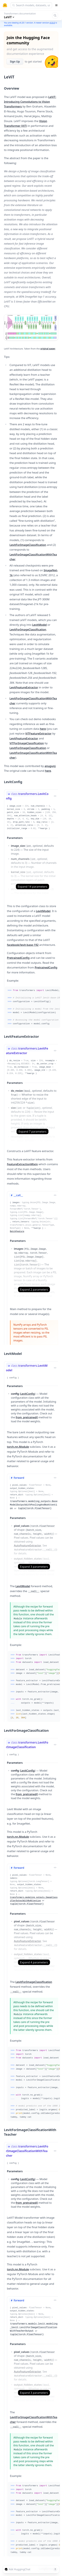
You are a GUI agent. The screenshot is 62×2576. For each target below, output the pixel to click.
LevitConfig (28, 1394)
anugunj (50, 766)
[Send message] (55, 2569)
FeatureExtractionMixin (22, 1164)
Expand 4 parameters (34, 1962)
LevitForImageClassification (28, 545)
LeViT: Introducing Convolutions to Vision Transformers (30, 101)
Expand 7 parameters (32, 1131)
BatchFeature (17, 1231)
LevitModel (39, 625)
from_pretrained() (27, 1417)
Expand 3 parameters (34, 1566)
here (43, 729)
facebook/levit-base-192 (23, 945)
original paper (47, 348)
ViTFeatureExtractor (38, 733)
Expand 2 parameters (34, 1289)
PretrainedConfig (18, 958)
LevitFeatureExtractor (24, 687)
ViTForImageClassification (27, 743)
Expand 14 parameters (32, 886)
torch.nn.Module (18, 1447)
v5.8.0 (52, 22)
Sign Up (15, 61)
